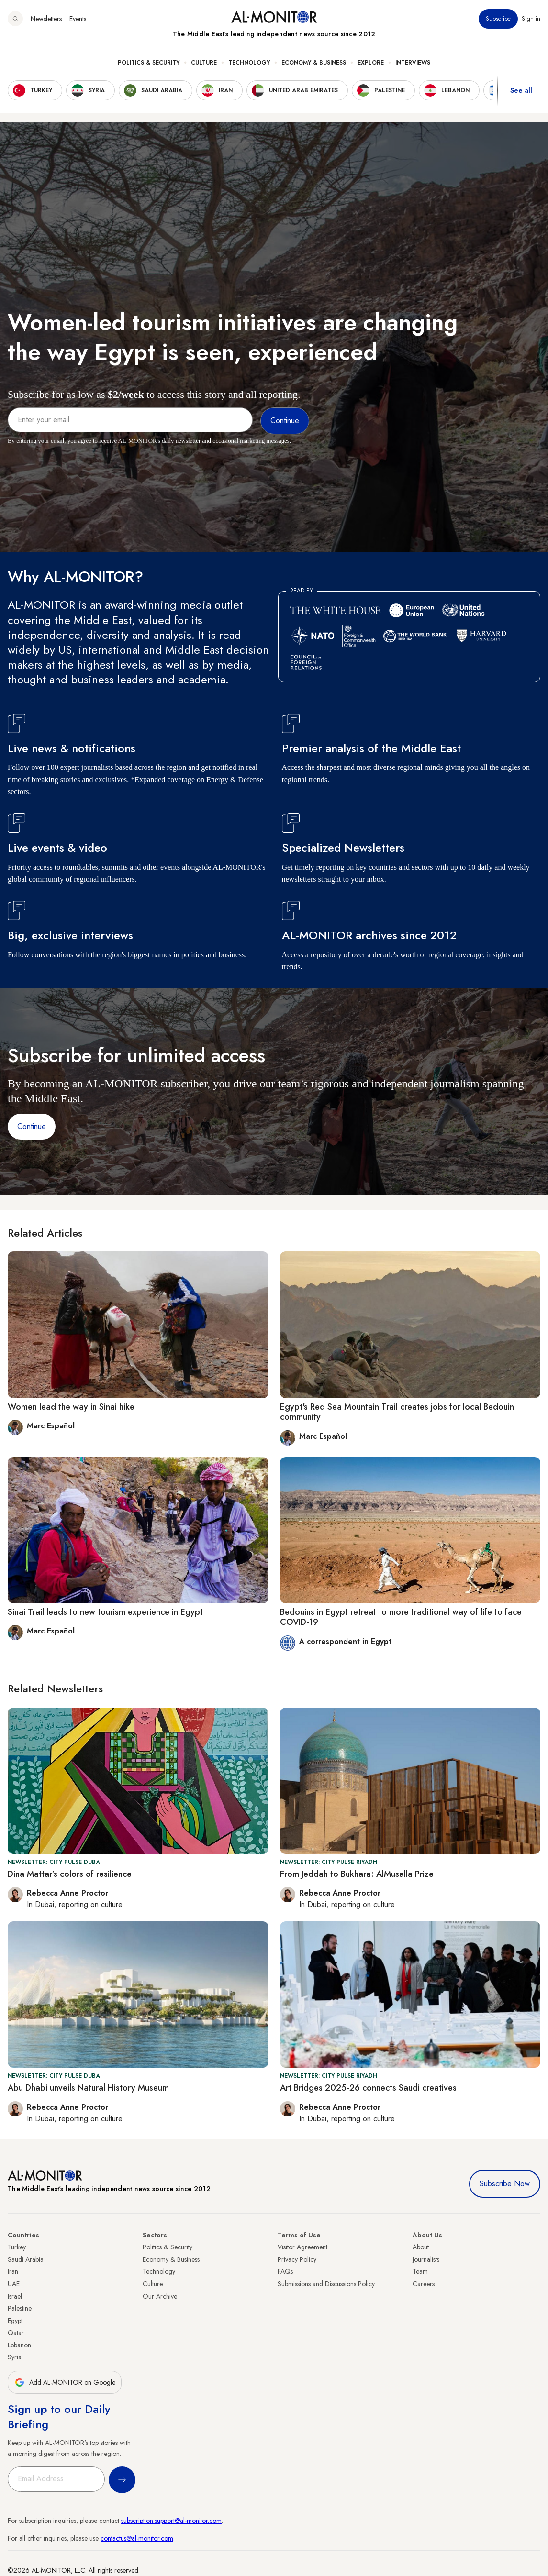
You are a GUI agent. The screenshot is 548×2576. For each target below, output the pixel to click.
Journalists (426, 2259)
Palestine (20, 2308)
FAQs (285, 2271)
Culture (204, 63)
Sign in (531, 18)
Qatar (16, 2332)
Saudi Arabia (26, 2259)
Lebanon (19, 2345)
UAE (14, 2284)
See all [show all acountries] (521, 90)
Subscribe (498, 18)
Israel (15, 2296)
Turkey (17, 2247)
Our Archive (160, 2296)
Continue (31, 1126)
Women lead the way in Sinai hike (71, 1407)
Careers (424, 2284)
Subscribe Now (505, 2183)
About (421, 2247)
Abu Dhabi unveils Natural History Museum (88, 2088)
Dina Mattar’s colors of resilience (70, 1874)
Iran (13, 2271)
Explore (371, 63)
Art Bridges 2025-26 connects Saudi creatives (368, 2088)
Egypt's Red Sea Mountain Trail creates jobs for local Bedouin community (397, 1412)
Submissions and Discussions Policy (326, 2284)
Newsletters (46, 18)
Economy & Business (313, 63)
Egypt (15, 2320)
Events (77, 18)
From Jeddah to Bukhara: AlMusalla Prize (357, 1874)
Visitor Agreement (302, 2247)
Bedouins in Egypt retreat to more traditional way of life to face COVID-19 (401, 1617)
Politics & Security (148, 63)
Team (420, 2271)
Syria (15, 2357)
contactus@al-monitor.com (137, 2538)
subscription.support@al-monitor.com (171, 2520)
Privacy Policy (297, 2259)
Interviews (412, 63)
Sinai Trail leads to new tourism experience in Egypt (105, 1612)
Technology (249, 63)
